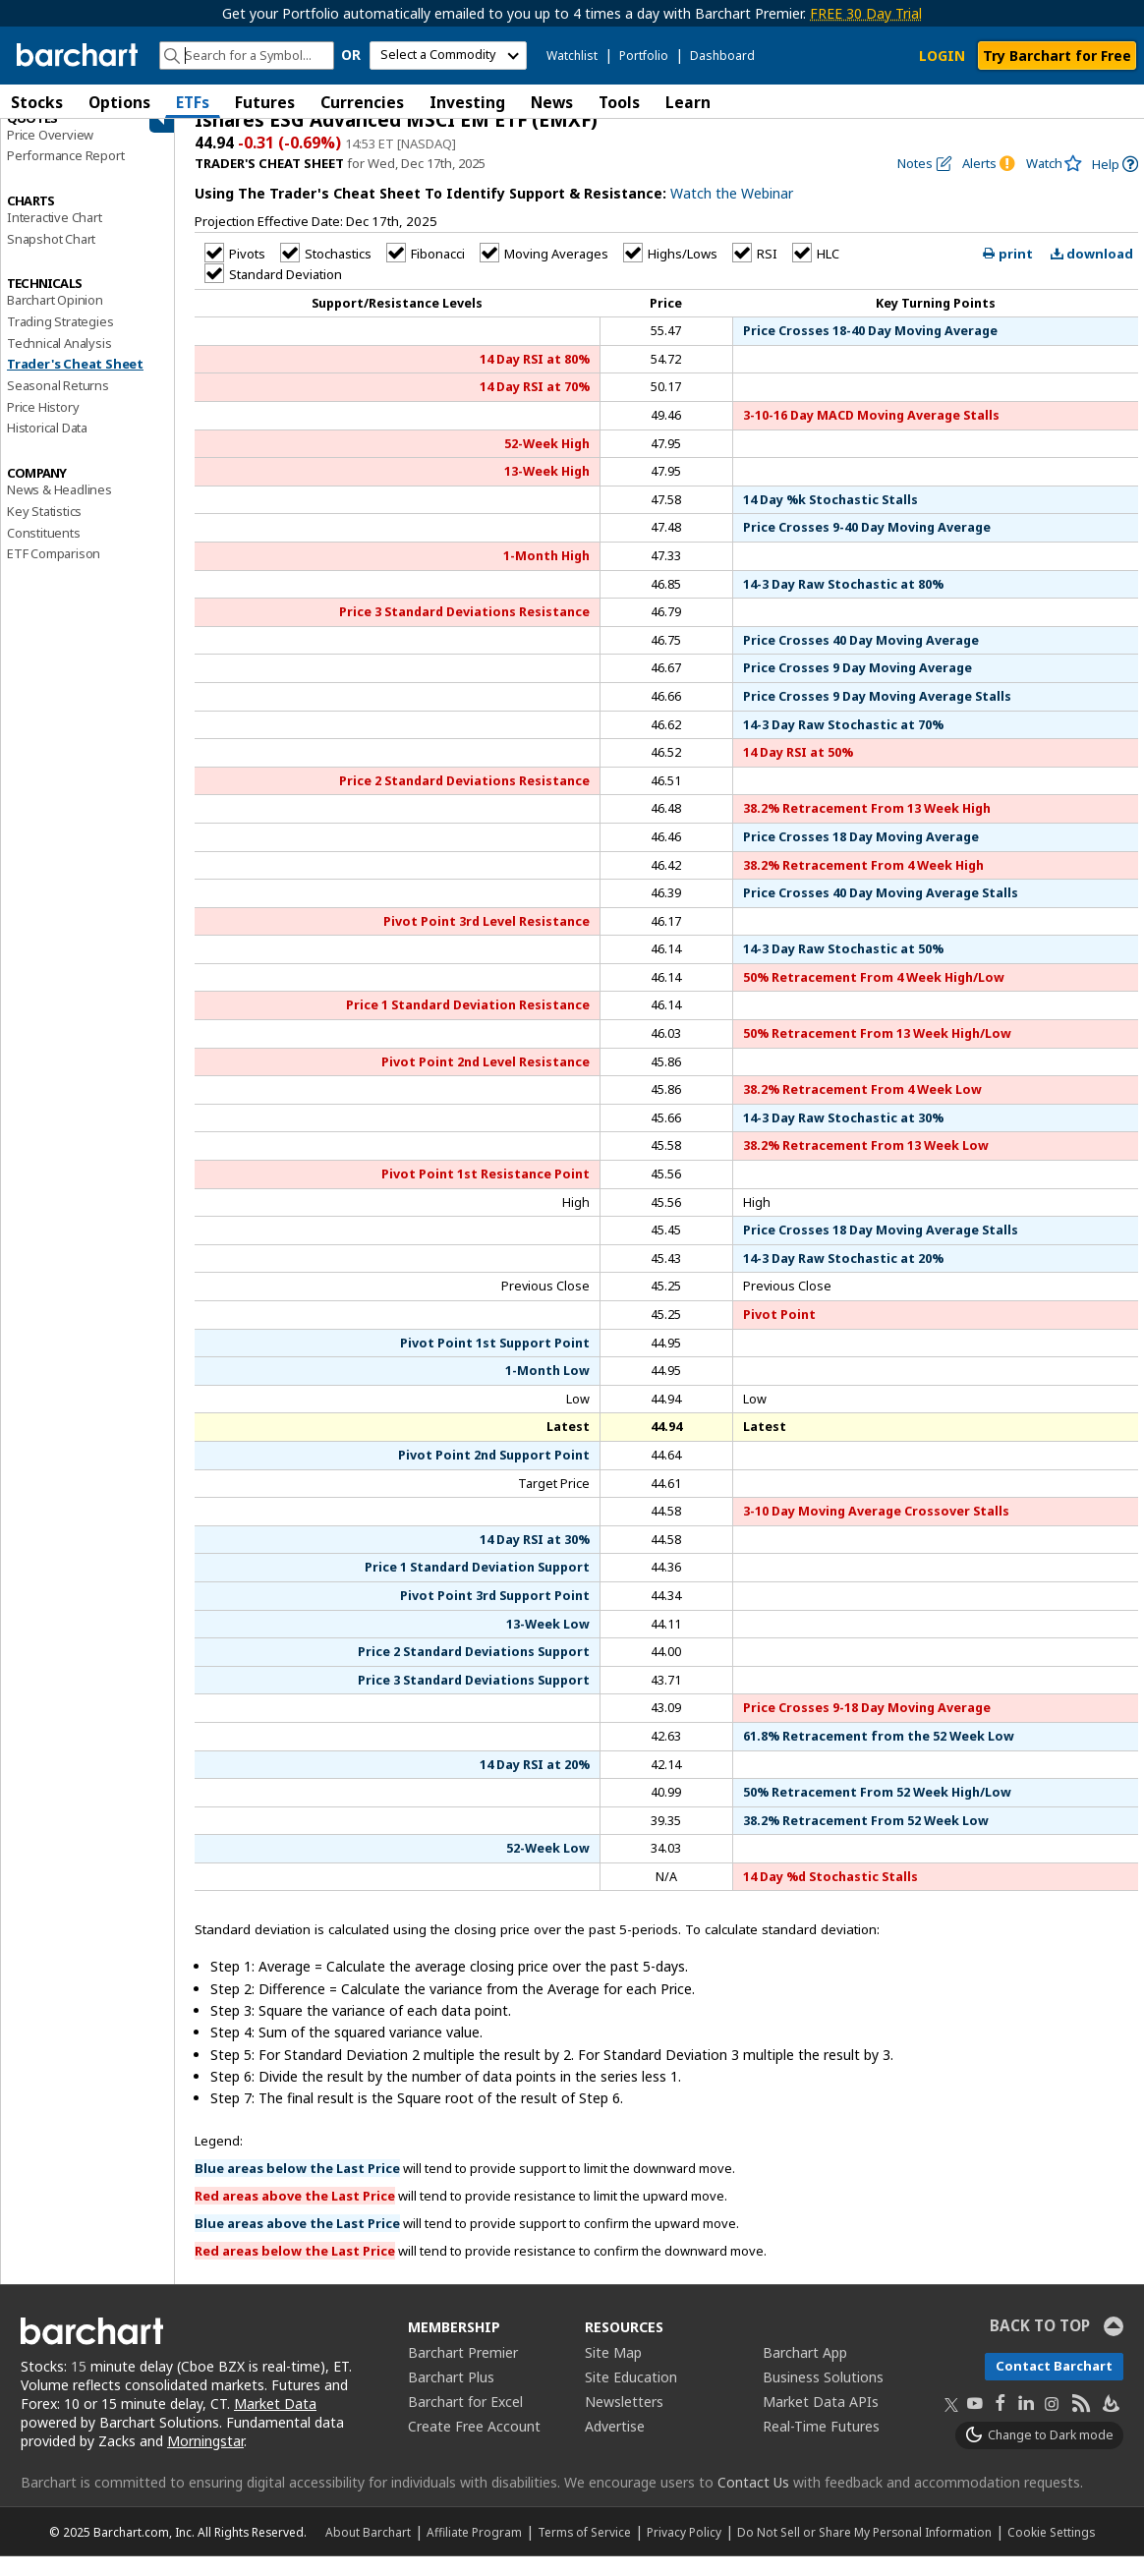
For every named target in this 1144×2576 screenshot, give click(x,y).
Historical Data (47, 448)
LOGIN (942, 55)
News (552, 102)
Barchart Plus (451, 2397)
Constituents (44, 552)
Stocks (37, 102)
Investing (467, 102)
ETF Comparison (53, 574)
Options (119, 102)
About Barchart (368, 2551)
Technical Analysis (59, 363)
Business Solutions (823, 2397)
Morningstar (205, 2460)
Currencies (362, 102)
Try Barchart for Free (1057, 55)
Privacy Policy (684, 2551)
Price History (43, 426)
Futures (265, 102)
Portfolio (643, 55)
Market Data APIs (821, 2422)
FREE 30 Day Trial (866, 13)
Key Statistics (44, 531)
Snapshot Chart (51, 258)
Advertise (615, 2446)
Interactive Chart (54, 237)
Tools (619, 102)
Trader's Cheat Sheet (75, 384)
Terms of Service (584, 2551)
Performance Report (65, 176)
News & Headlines (59, 510)
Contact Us (753, 2501)
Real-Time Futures (821, 2446)
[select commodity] (448, 55)
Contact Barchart (1054, 2386)
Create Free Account (474, 2446)
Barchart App (805, 2373)
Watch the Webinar (731, 213)
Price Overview (50, 154)
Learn (688, 102)
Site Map (613, 2373)
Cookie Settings (1051, 2551)
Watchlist (572, 55)
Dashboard (722, 55)
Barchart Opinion (55, 320)
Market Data (275, 2424)
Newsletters (624, 2422)
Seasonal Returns (58, 406)
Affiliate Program (474, 2551)
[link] (1115, 184)
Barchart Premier (463, 2373)
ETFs (192, 102)
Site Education (631, 2397)
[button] (1124, 101)
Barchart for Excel (465, 2422)
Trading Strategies (60, 341)
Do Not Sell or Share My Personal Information (864, 2551)
